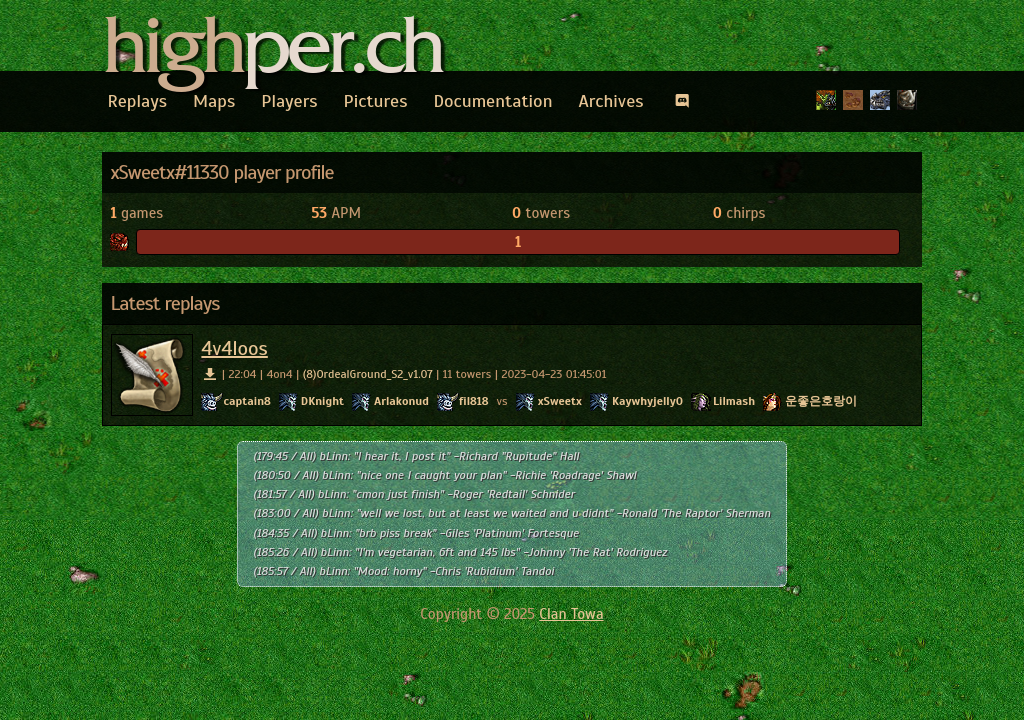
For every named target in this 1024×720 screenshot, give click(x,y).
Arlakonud (401, 401)
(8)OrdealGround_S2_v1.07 (368, 374)
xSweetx (560, 401)
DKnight (322, 401)
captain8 (246, 401)
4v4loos (234, 348)
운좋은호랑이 (821, 401)
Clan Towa (571, 614)
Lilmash (734, 401)
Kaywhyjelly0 (647, 401)
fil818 (473, 401)
